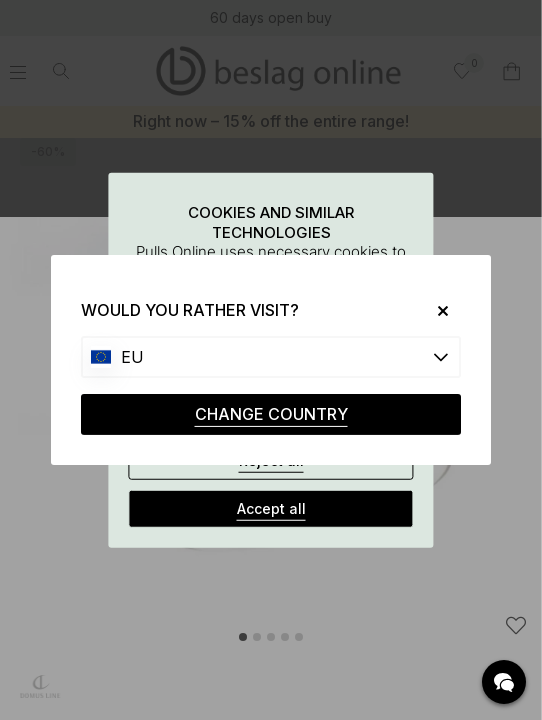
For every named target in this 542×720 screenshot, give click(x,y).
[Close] (435, 310)
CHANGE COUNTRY (271, 414)
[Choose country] (271, 357)
